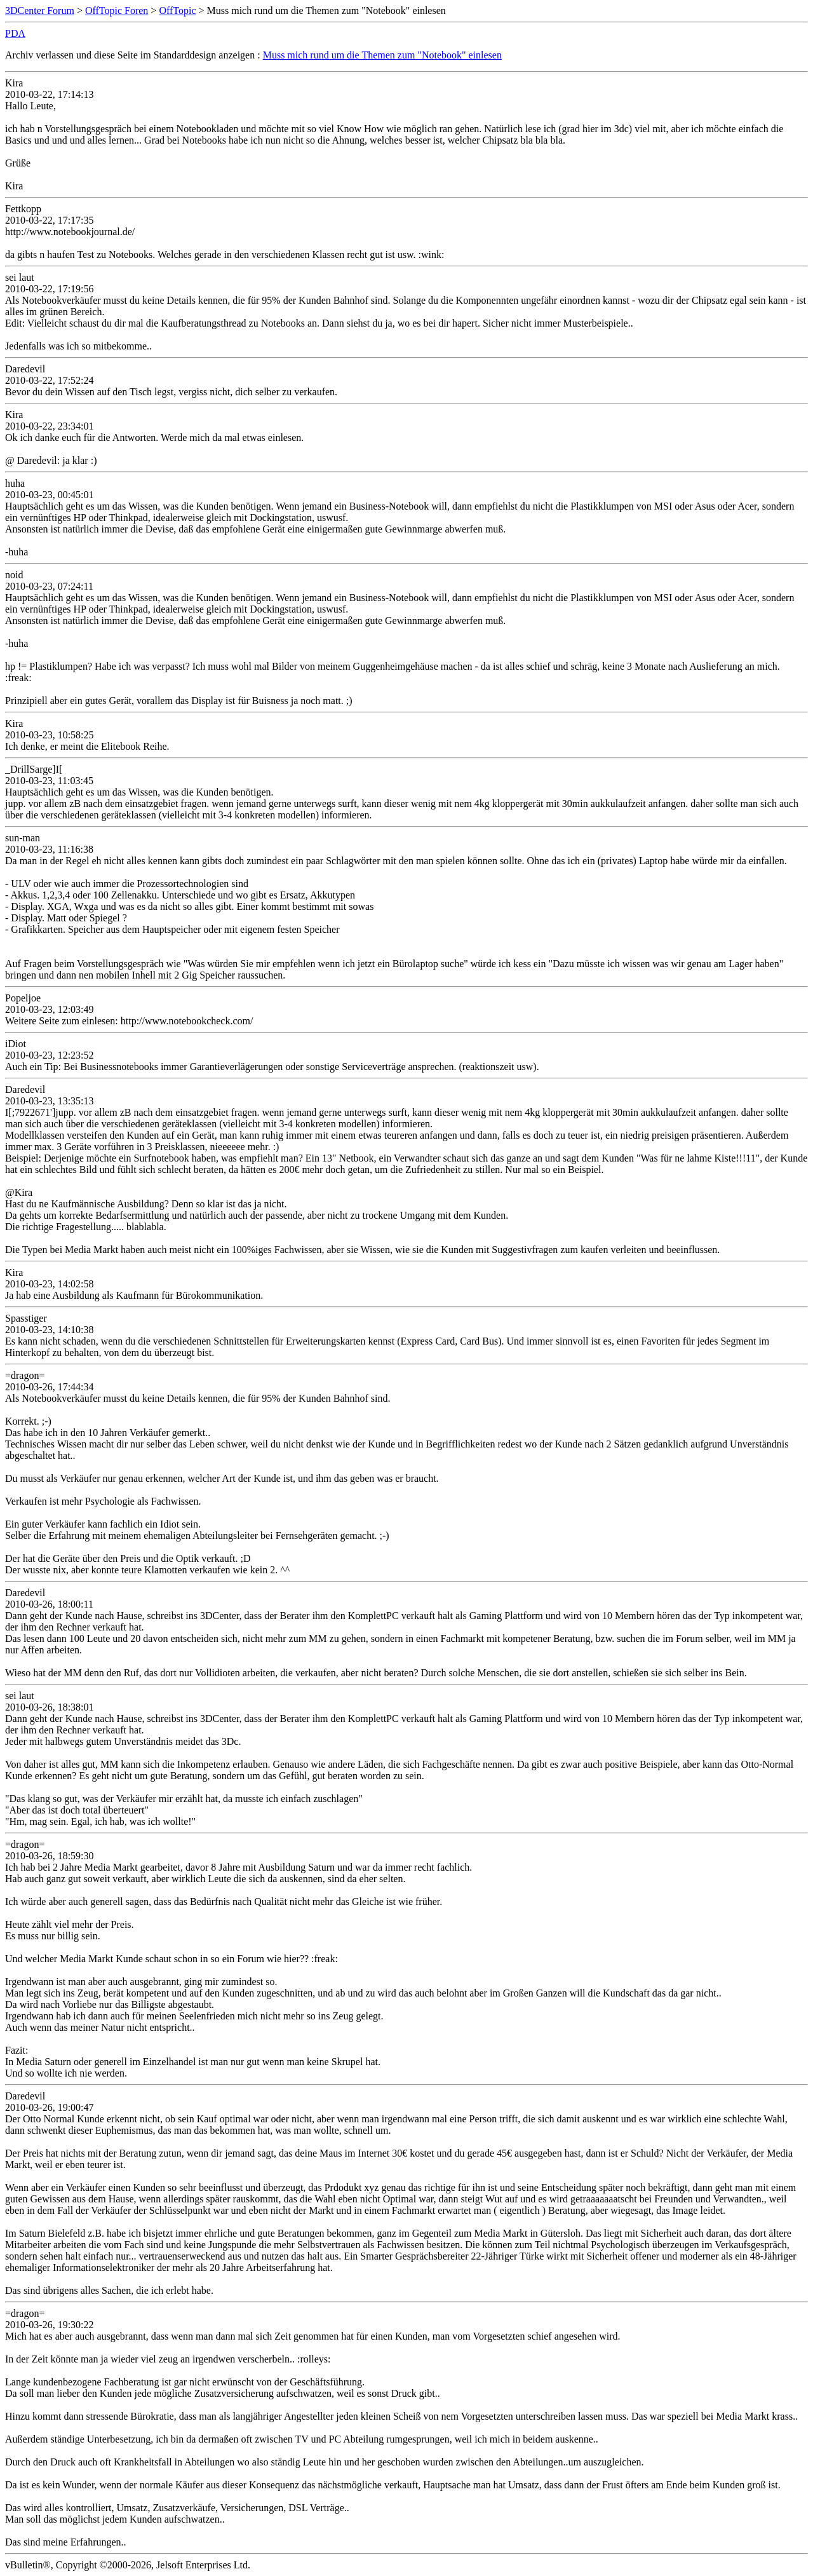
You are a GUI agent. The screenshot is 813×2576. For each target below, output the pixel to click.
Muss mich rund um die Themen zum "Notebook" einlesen (382, 55)
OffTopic (177, 10)
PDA (15, 33)
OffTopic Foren (116, 10)
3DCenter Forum (39, 10)
